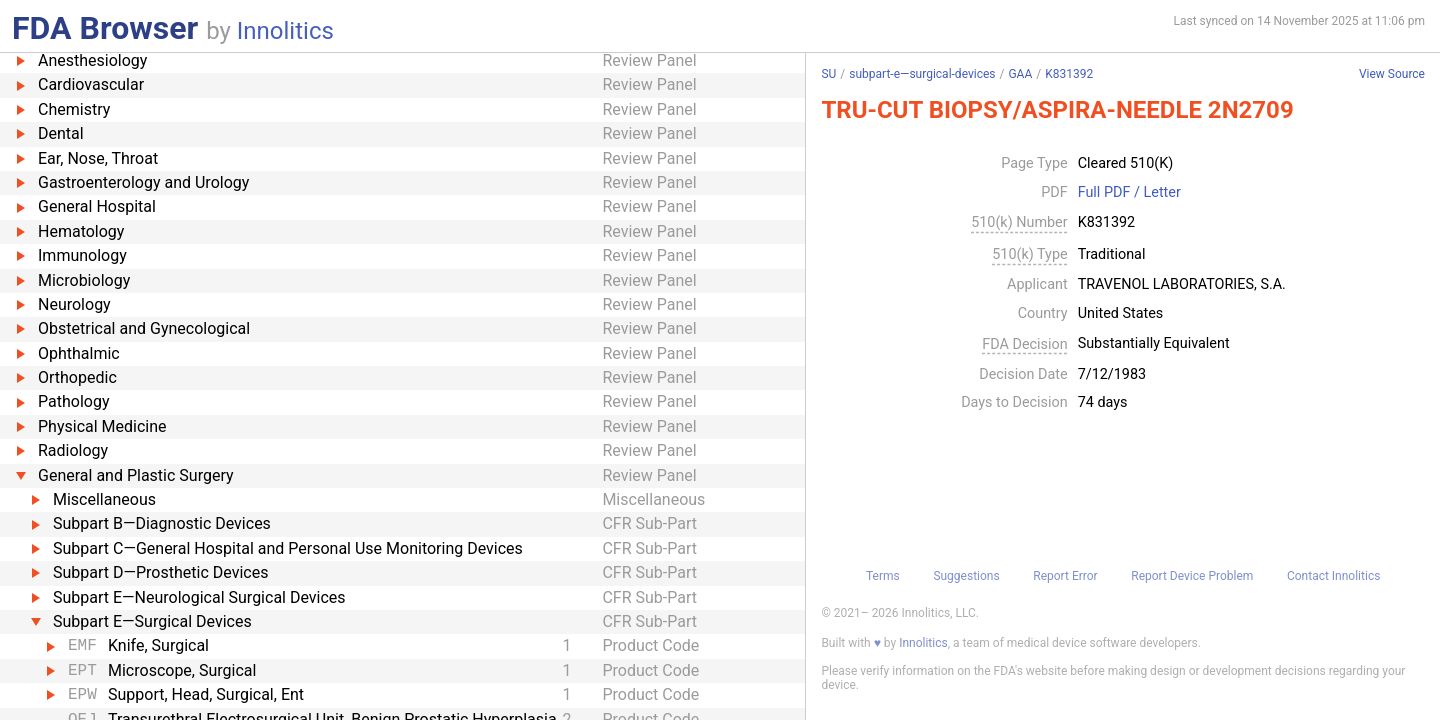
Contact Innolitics (1333, 576)
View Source (1392, 74)
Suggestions (966, 576)
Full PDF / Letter (1129, 193)
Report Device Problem (1192, 576)
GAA (1020, 74)
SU (828, 74)
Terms (883, 576)
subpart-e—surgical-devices (922, 74)
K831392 (1069, 74)
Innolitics (285, 31)
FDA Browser (105, 28)
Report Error (1065, 576)
